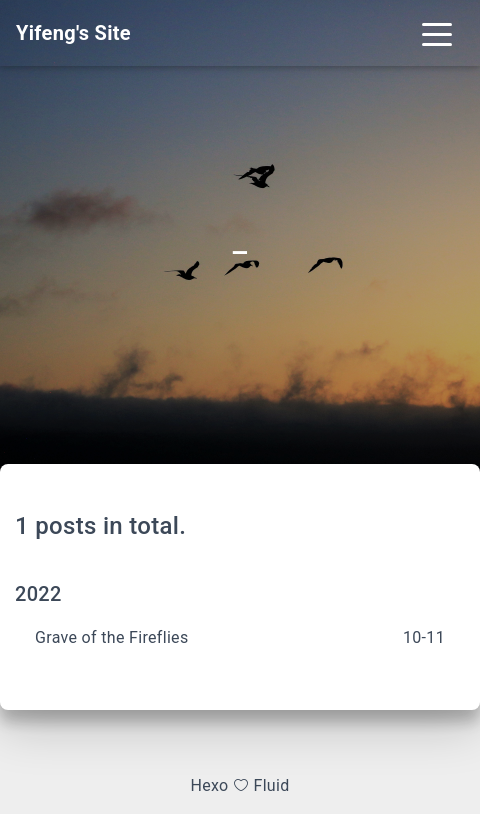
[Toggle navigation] (437, 33)
